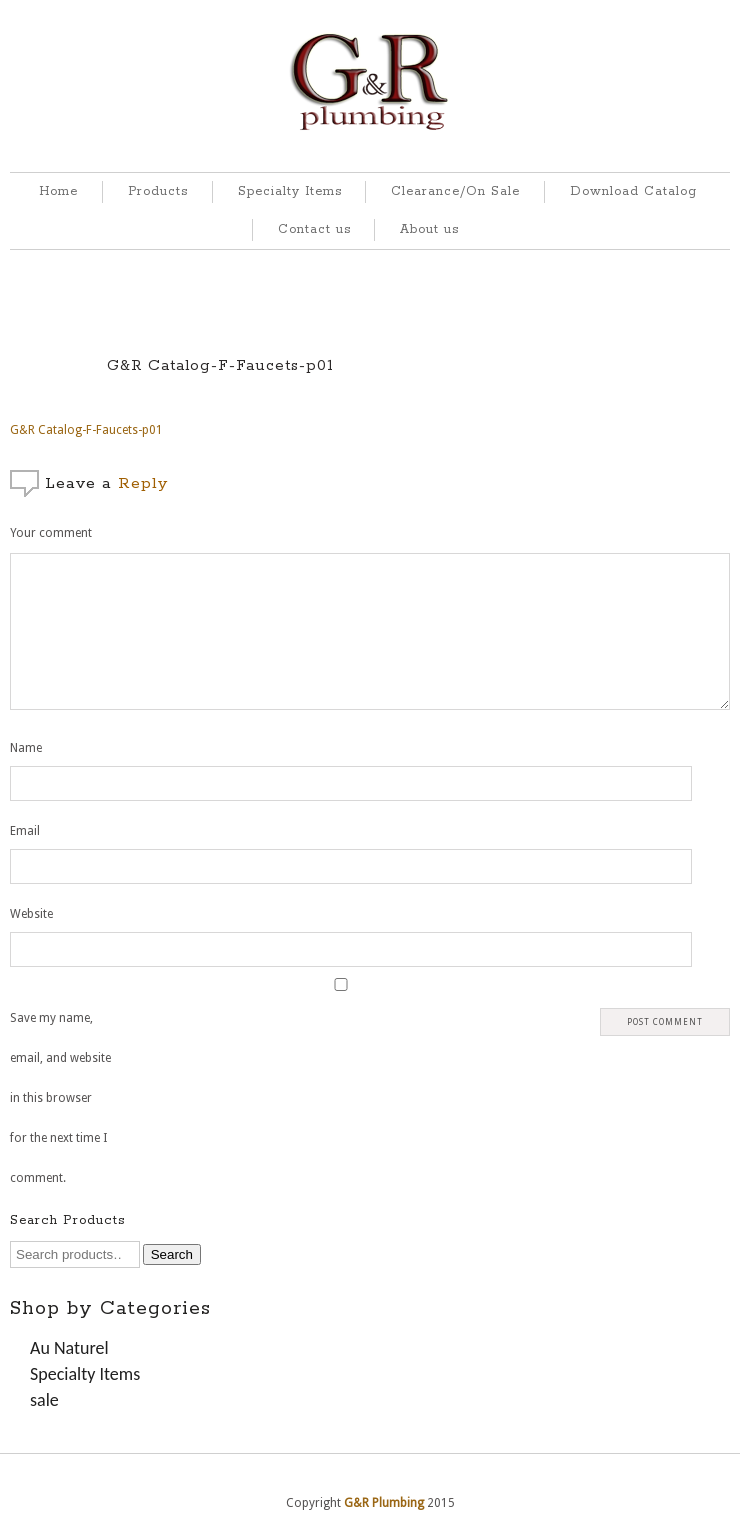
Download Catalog (633, 191)
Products (158, 191)
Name (26, 748)
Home (58, 191)
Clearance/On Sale (455, 191)
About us (429, 229)
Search (172, 1254)
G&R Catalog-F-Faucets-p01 (220, 365)
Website (31, 914)
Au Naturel (69, 1348)
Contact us (314, 229)
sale (44, 1400)
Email (25, 831)
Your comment (51, 533)
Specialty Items (290, 191)
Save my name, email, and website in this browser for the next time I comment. (60, 1098)
